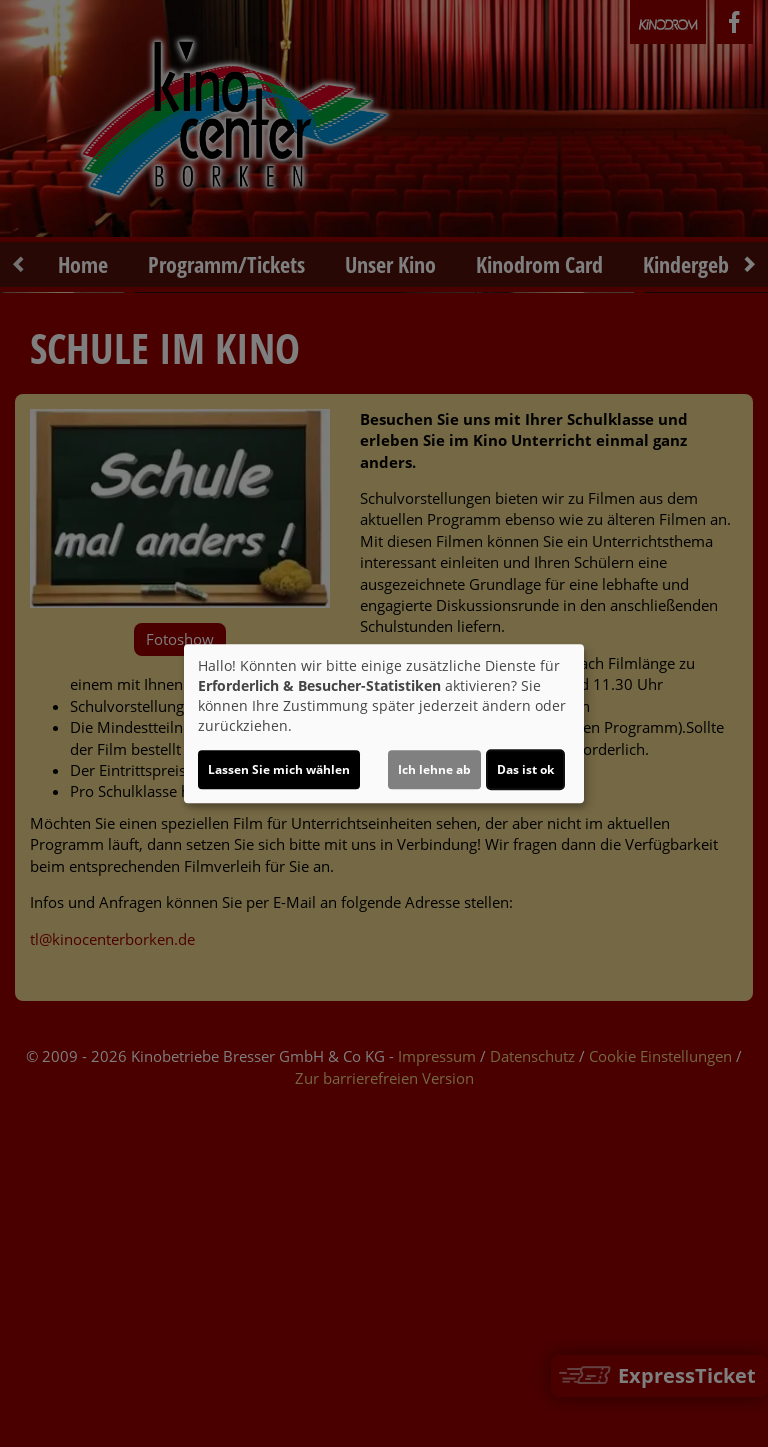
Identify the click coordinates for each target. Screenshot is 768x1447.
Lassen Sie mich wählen (279, 769)
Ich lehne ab (434, 769)
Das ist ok (525, 769)
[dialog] (384, 724)
